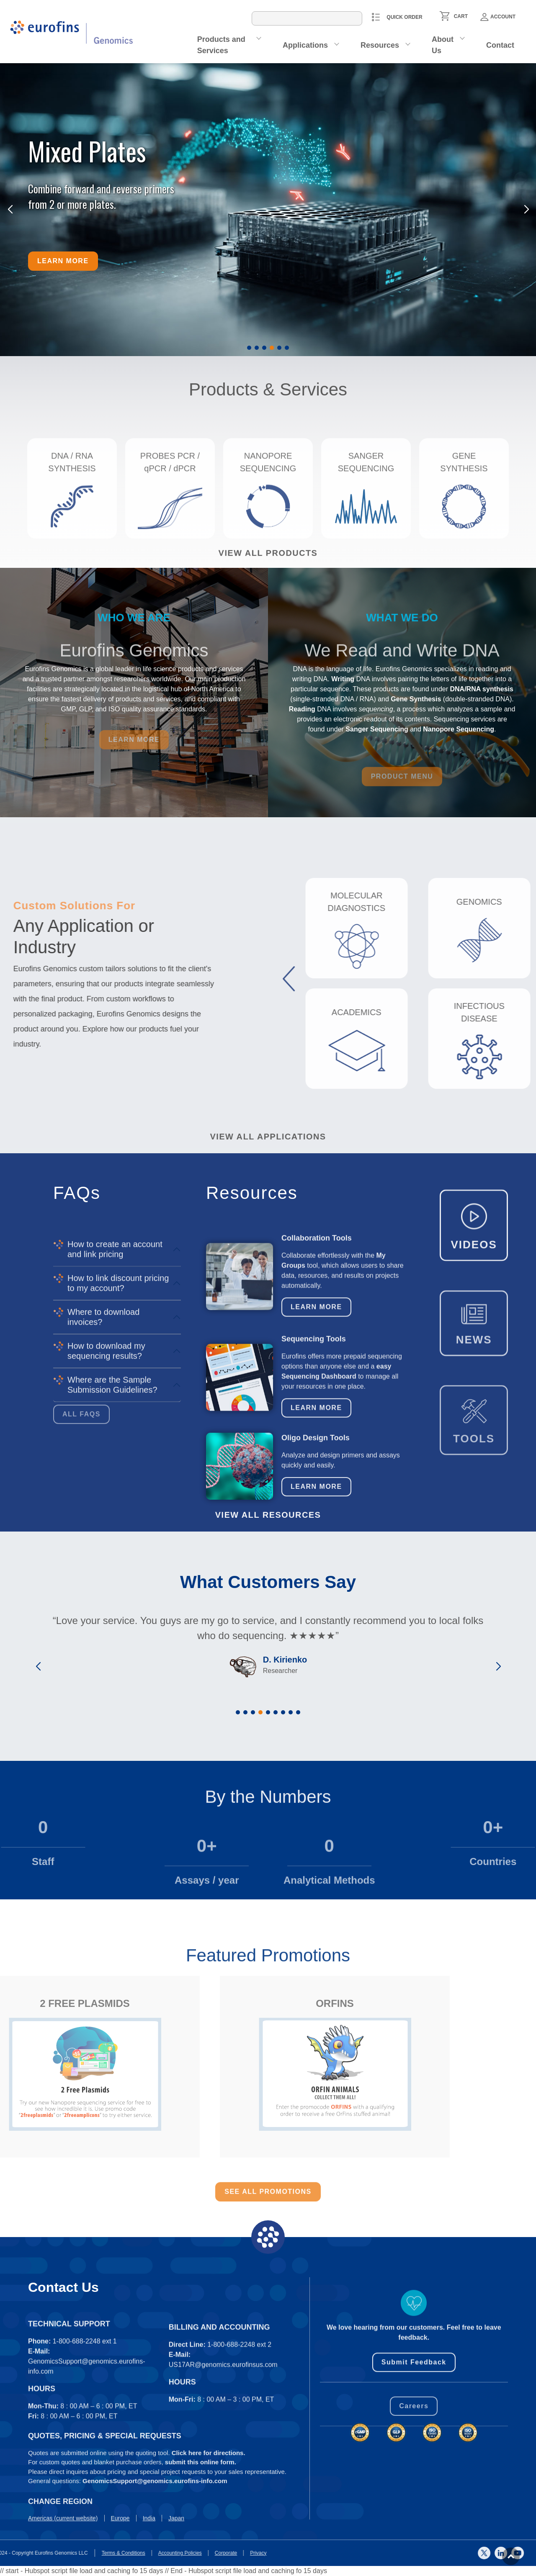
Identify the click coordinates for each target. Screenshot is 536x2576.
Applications (305, 45)
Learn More (316, 1391)
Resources (380, 45)
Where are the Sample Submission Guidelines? (112, 1526)
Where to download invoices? (103, 1458)
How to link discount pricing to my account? (118, 1424)
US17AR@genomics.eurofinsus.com (223, 2459)
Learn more (63, 260)
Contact (500, 45)
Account (497, 17)
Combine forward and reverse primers (101, 188)
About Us (443, 45)
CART (461, 16)
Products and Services (221, 45)
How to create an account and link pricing (114, 1391)
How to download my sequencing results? (106, 1492)
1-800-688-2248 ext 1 (85, 2435)
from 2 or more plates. (72, 204)
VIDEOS (474, 1304)
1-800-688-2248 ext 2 (239, 2439)
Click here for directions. (208, 2510)
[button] (249, 348)
